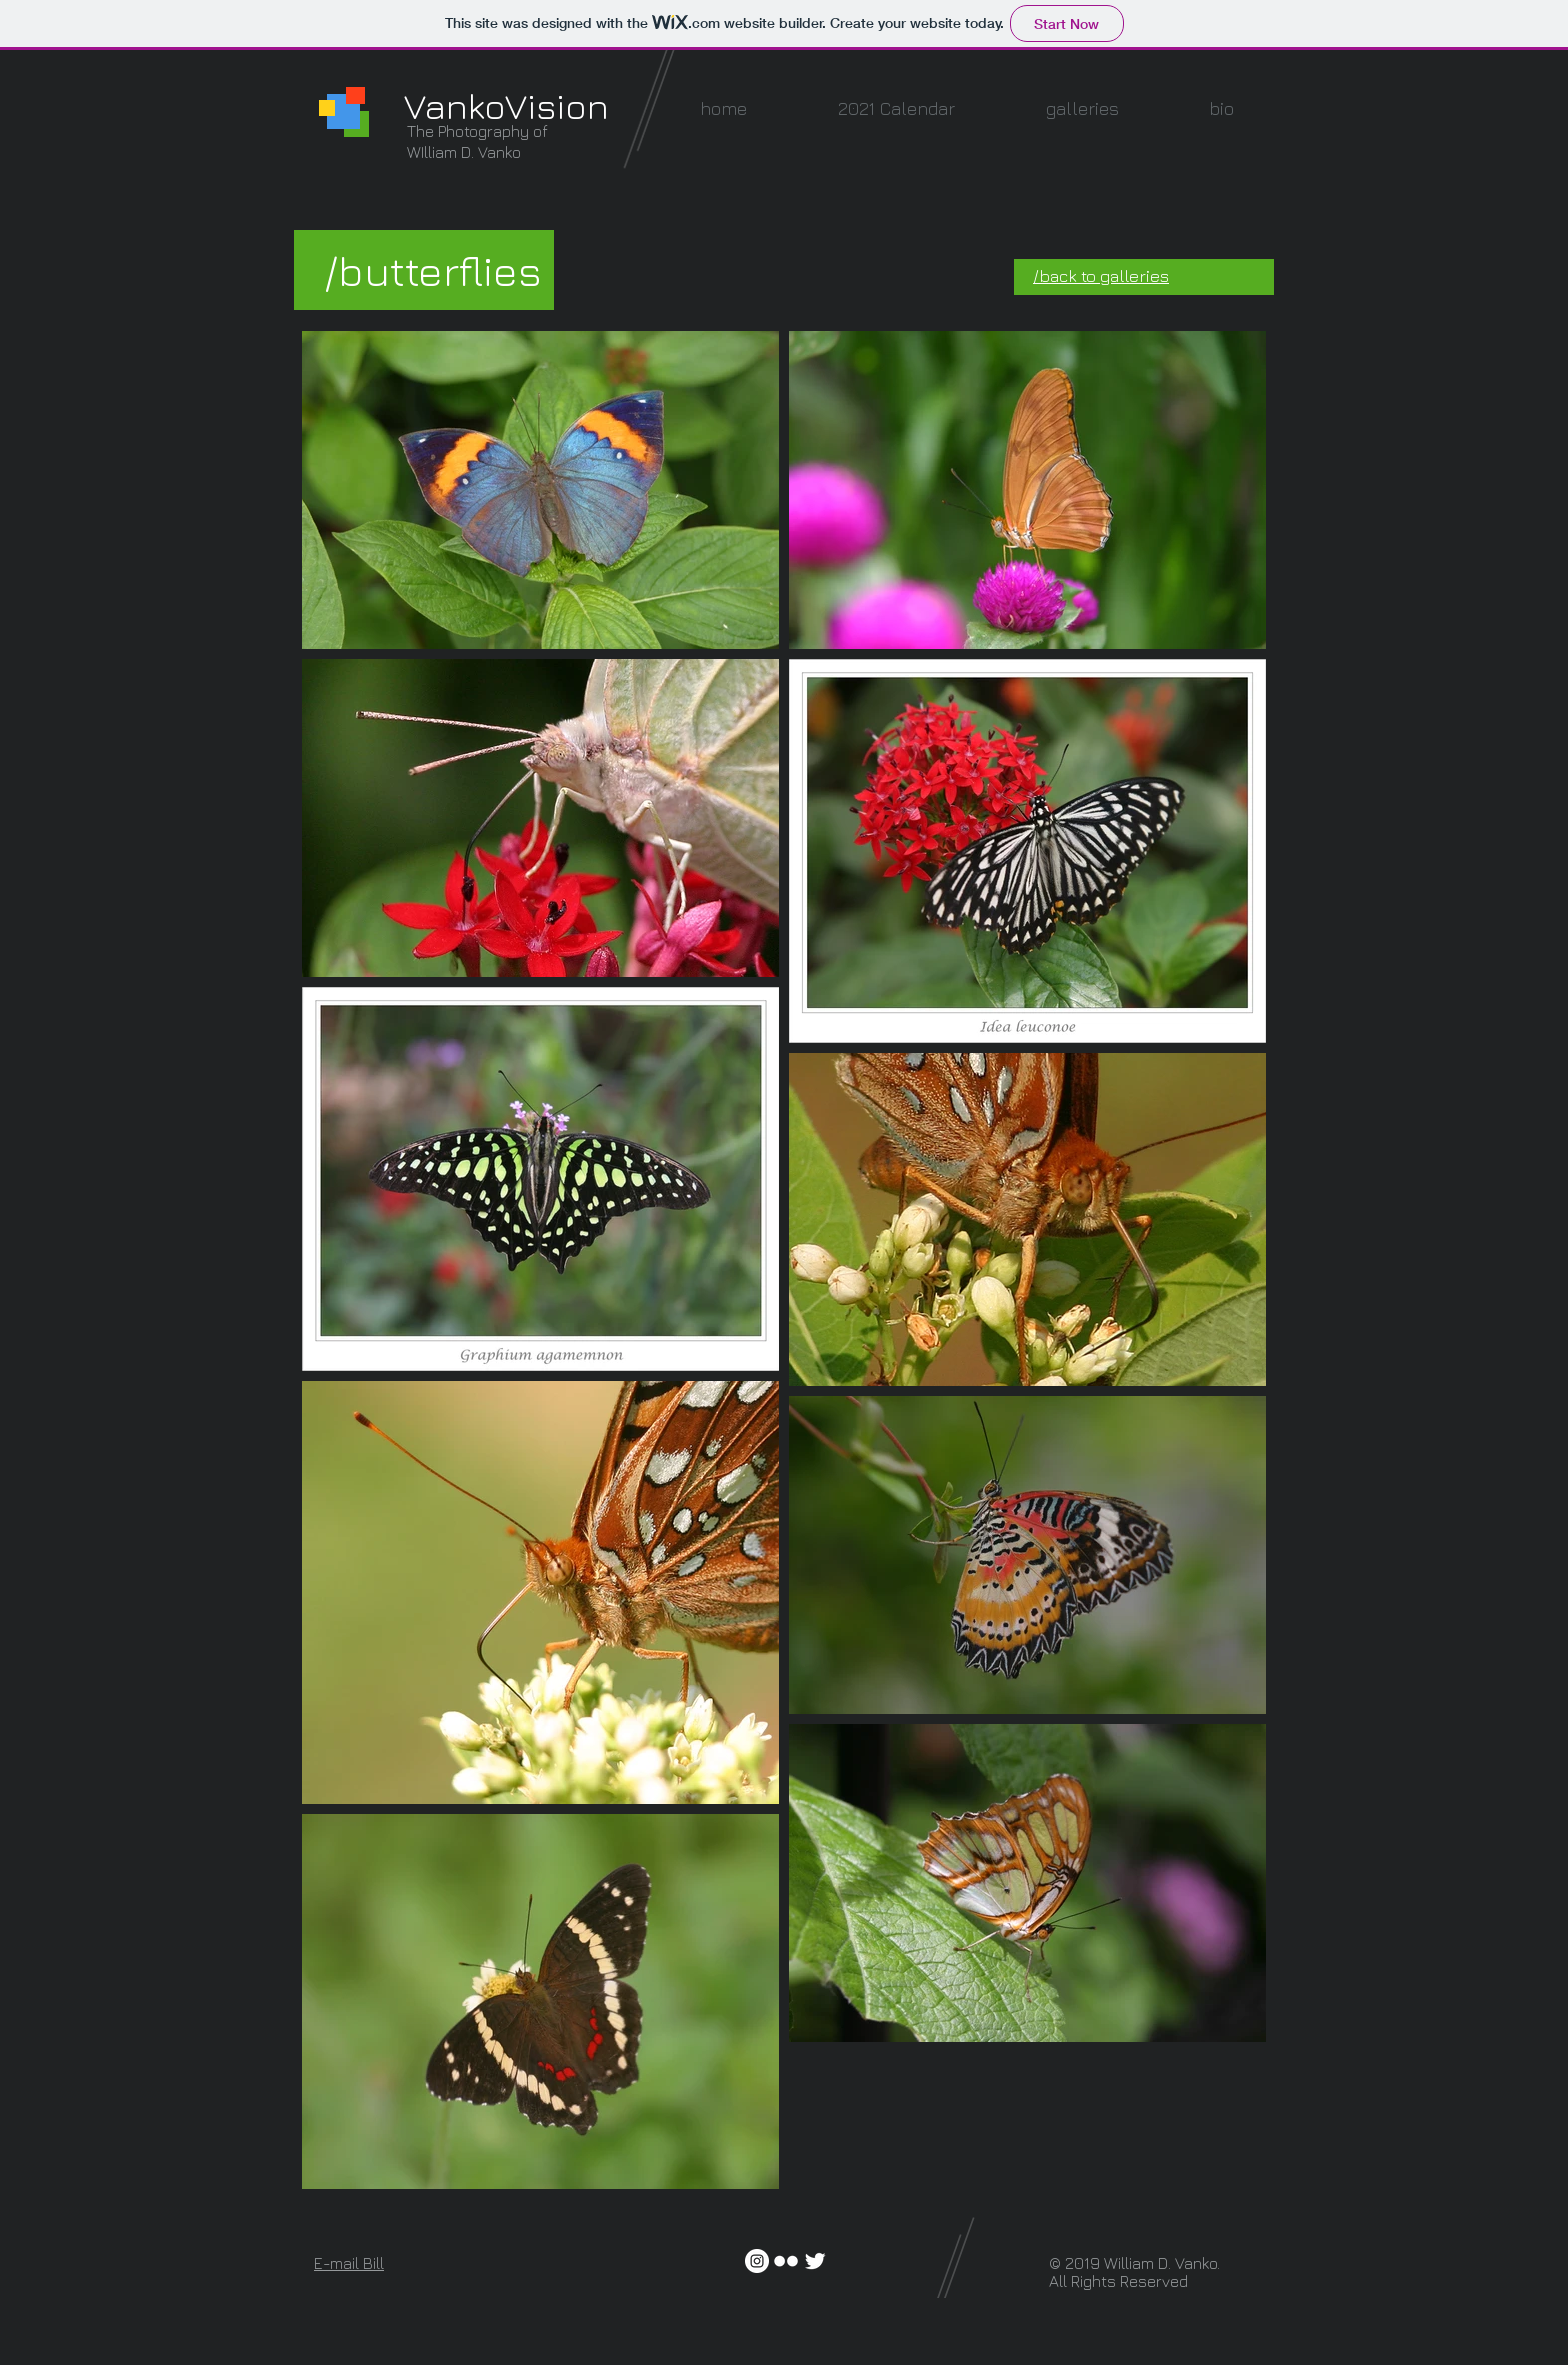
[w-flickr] (786, 2261)
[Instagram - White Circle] (757, 2261)
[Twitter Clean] (815, 2261)
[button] (1082, 108)
